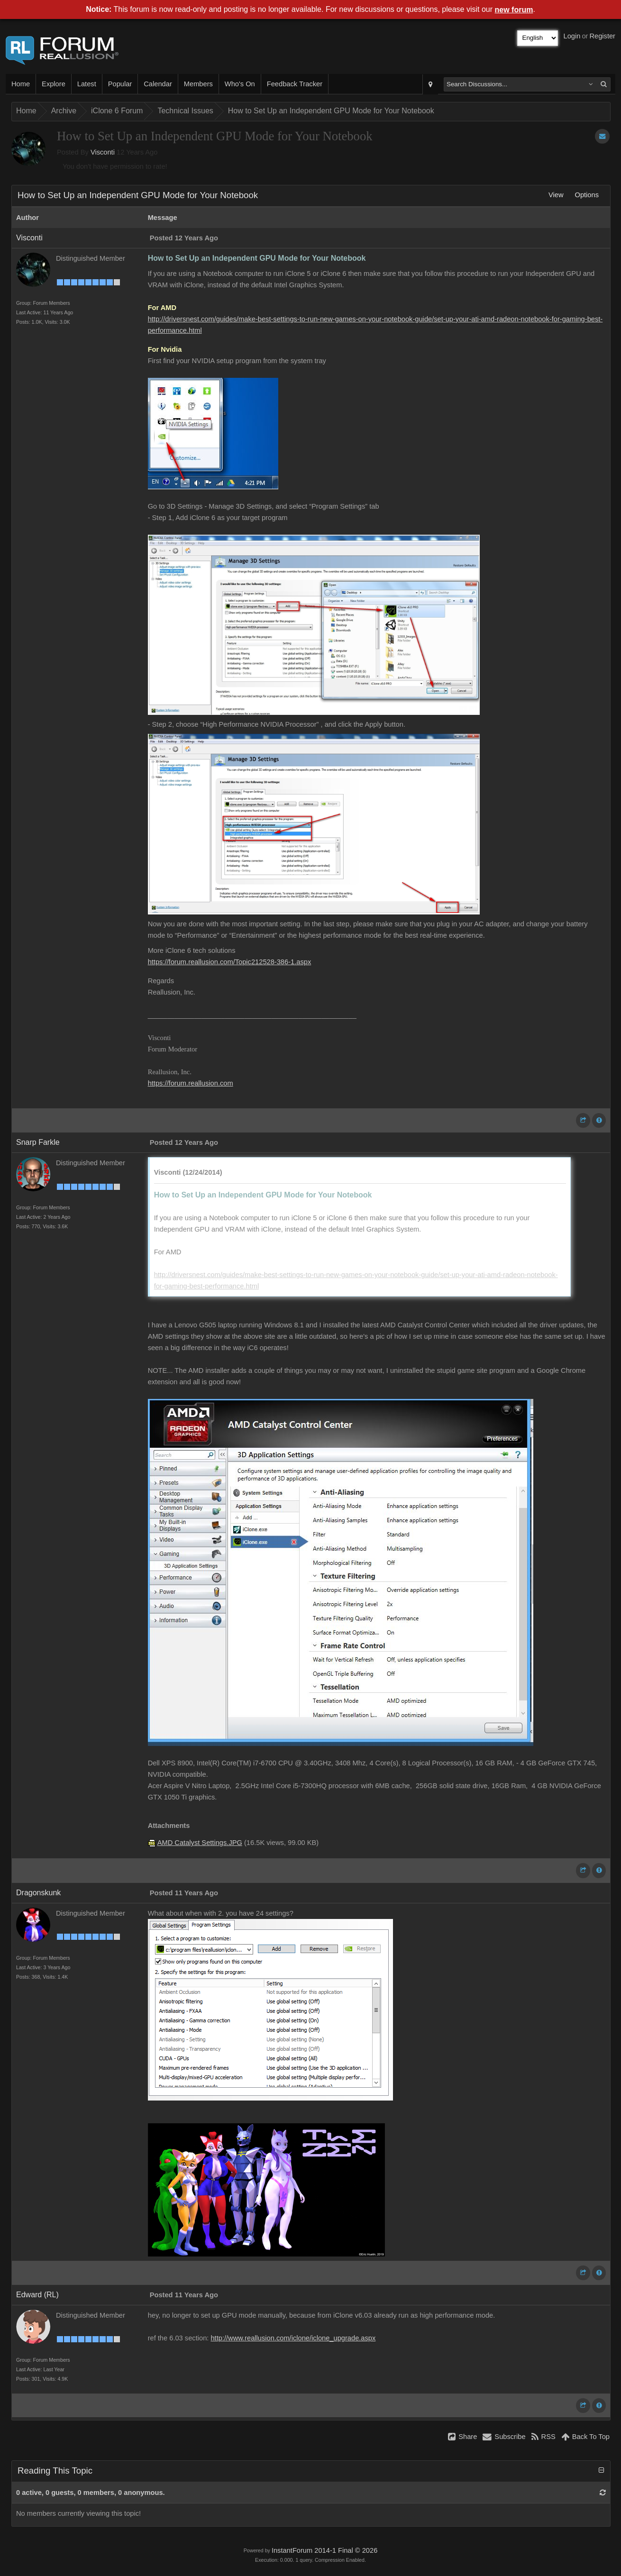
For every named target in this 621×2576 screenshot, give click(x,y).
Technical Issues (185, 111)
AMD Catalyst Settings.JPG (199, 1842)
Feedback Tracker (294, 84)
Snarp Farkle (38, 1142)
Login (572, 36)
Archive (63, 111)
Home (21, 84)
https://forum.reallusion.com (190, 1083)
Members (198, 84)
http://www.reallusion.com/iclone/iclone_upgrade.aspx (292, 2338)
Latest (87, 84)
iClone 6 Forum (117, 111)
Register (602, 36)
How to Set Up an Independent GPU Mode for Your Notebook (331, 111)
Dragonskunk (38, 1893)
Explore (53, 84)
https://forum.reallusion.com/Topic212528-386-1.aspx (229, 962)
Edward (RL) (37, 2295)
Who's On (240, 84)
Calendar (157, 84)
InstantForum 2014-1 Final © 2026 (324, 2550)
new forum (514, 10)
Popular (120, 84)
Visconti (103, 152)
